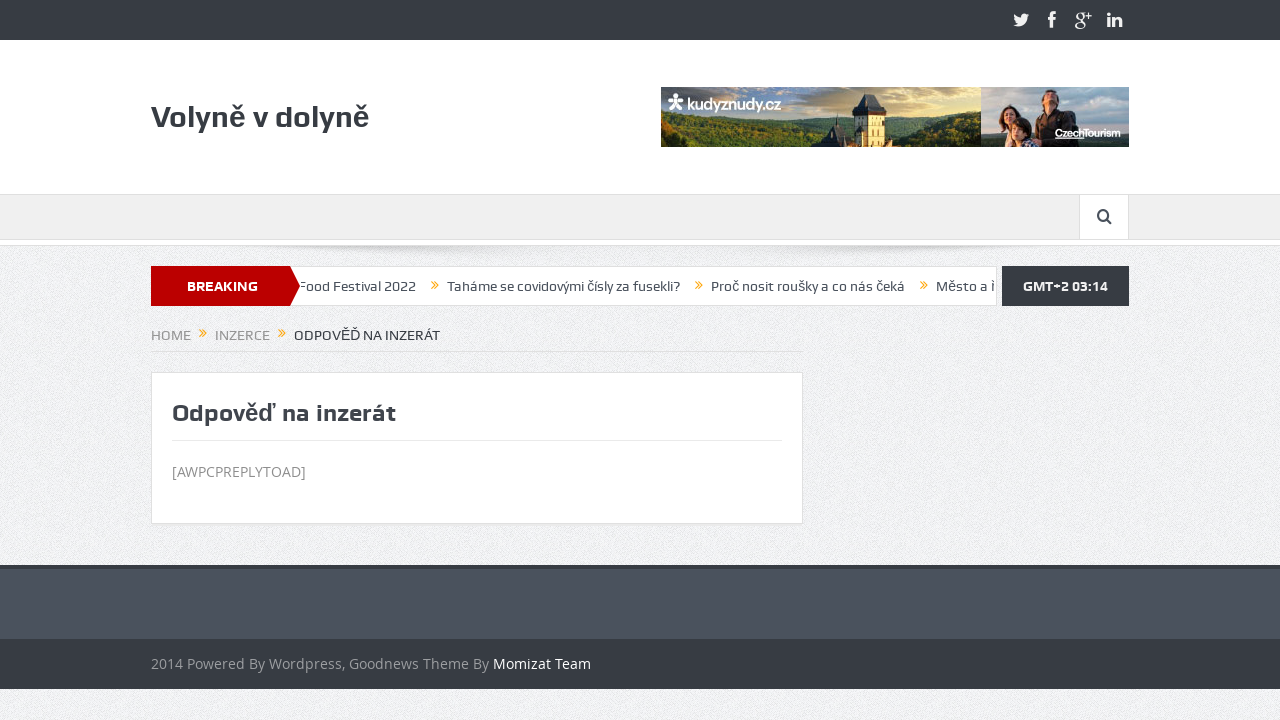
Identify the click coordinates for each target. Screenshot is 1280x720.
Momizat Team (542, 663)
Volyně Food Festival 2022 (341, 286)
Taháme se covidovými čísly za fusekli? (569, 286)
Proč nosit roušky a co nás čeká (814, 286)
